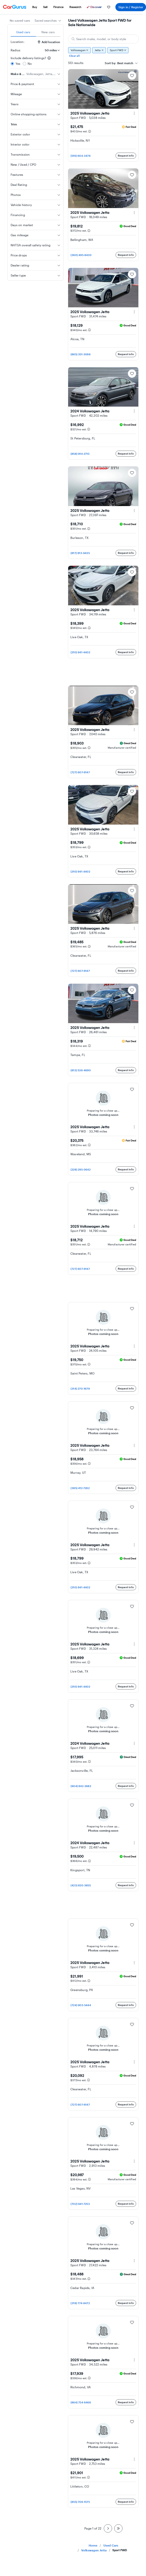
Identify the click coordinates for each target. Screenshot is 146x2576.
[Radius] (51, 50)
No (30, 63)
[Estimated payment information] (89, 131)
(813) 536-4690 (81, 1070)
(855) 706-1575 (80, 2501)
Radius (15, 50)
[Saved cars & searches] (108, 7)
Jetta (99, 50)
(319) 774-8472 (80, 2303)
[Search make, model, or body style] (103, 39)
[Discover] (94, 7)
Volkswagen (79, 50)
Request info (126, 155)
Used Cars (110, 2545)
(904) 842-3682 (81, 1786)
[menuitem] (34, 7)
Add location (49, 42)
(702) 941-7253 (80, 2203)
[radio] (12, 63)
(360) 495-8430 (81, 255)
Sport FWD (118, 50)
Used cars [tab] (23, 32)
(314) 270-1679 (80, 1388)
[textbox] (125, 63)
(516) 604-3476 (81, 155)
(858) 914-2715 (80, 453)
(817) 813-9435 (80, 553)
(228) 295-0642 (81, 1169)
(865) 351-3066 (81, 354)
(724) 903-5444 (81, 2005)
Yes (18, 63)
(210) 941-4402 (80, 652)
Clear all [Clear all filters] (74, 55)
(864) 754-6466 (81, 2402)
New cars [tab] (48, 32)
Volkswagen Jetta (94, 2550)
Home (93, 2545)
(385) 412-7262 (80, 1488)
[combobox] (47, 20)
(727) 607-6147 (80, 772)
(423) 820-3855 (81, 1885)
